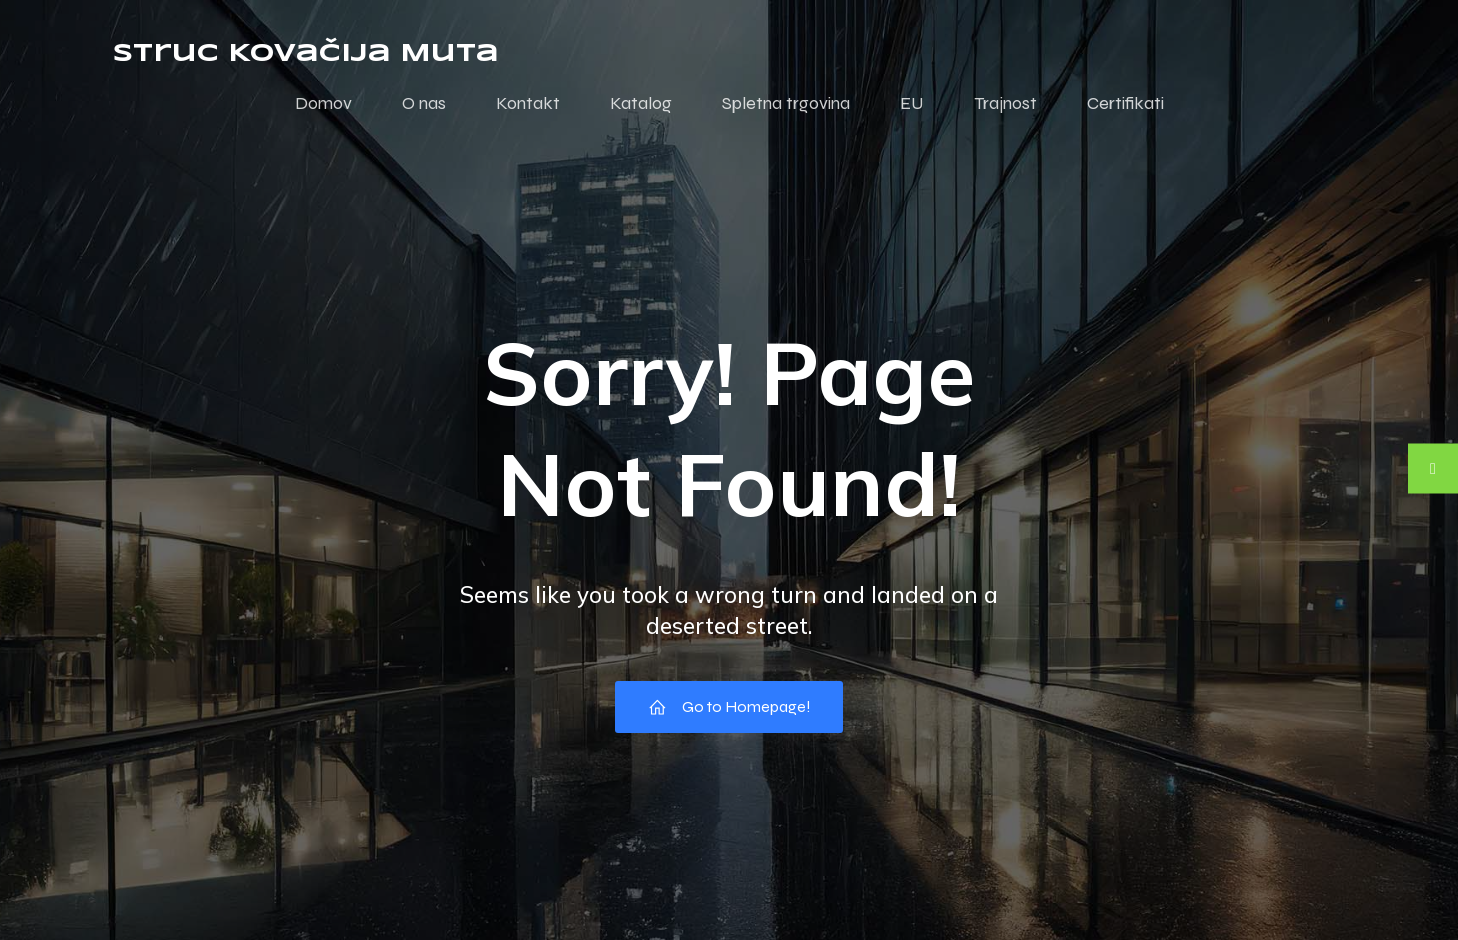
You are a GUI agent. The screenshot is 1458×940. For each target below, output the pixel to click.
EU (912, 103)
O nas (424, 103)
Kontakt (528, 103)
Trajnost (1005, 103)
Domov (323, 103)
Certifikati (1125, 103)
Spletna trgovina (786, 103)
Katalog (641, 103)
